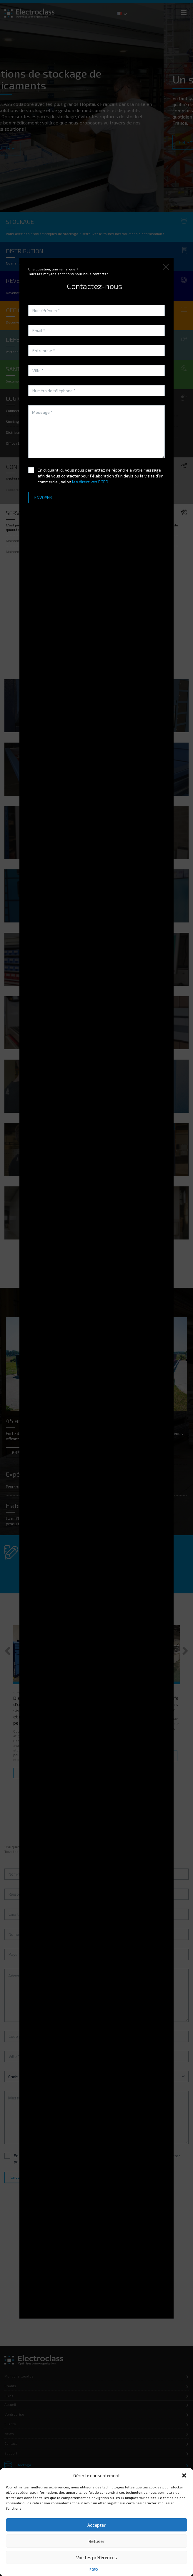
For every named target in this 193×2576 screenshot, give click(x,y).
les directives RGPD (90, 481)
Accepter (96, 2525)
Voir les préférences (96, 2557)
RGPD (93, 2569)
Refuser (96, 2541)
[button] (184, 2475)
